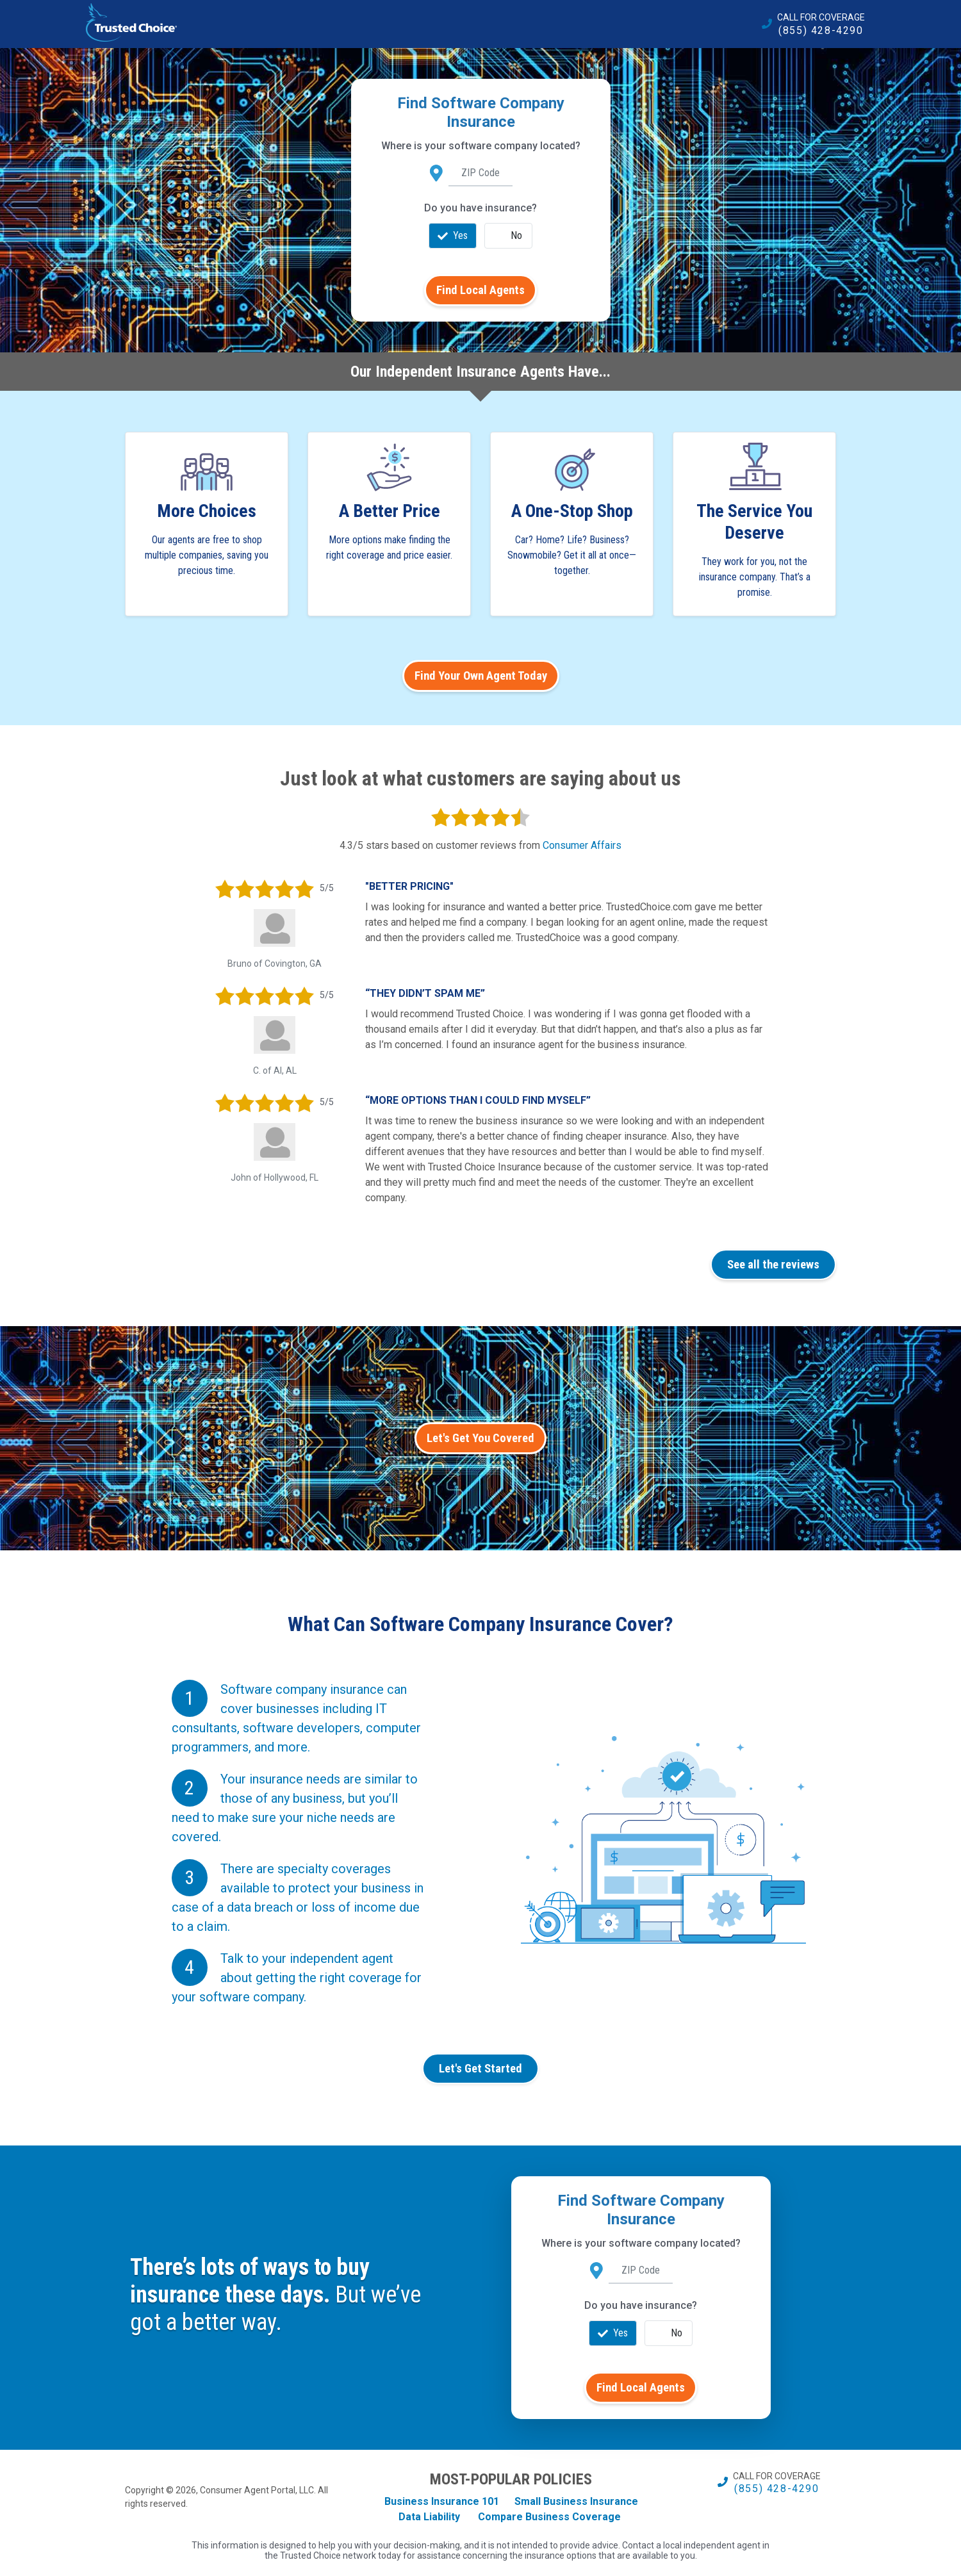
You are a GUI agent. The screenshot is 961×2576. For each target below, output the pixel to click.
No (508, 236)
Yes (453, 236)
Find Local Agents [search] (480, 290)
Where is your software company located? (480, 146)
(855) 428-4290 (820, 30)
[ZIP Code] (480, 173)
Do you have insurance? (480, 208)
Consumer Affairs (582, 845)
